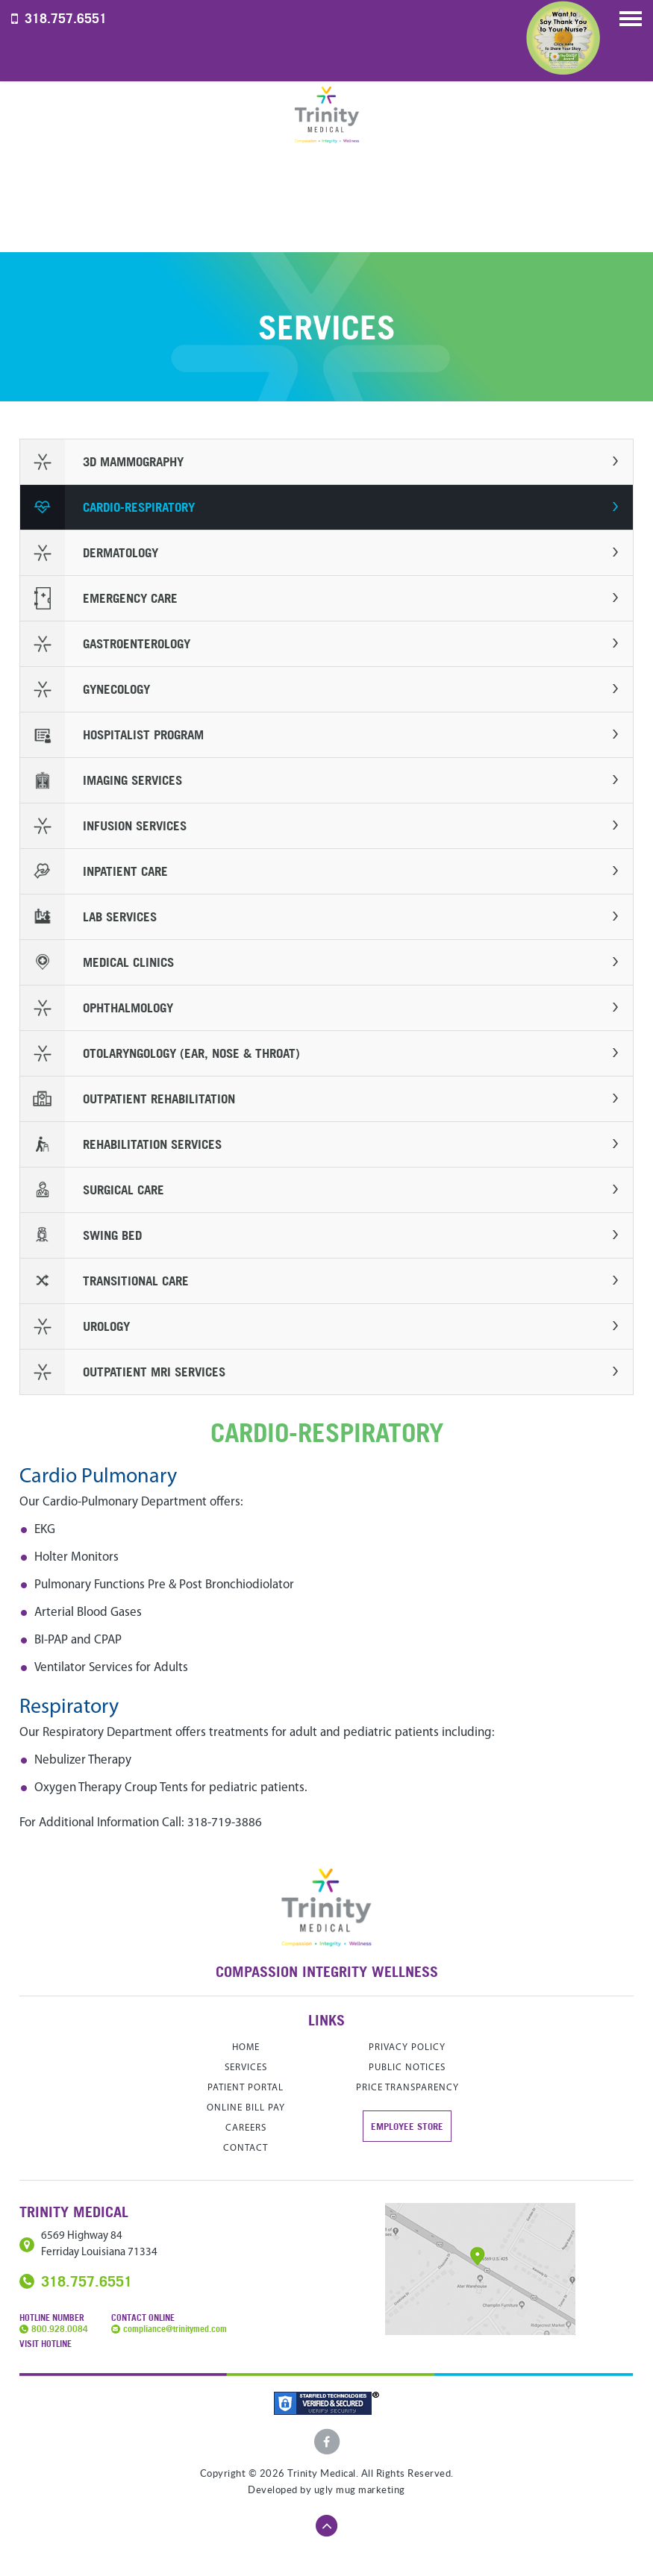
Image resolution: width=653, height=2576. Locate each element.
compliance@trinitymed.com (175, 2328)
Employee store (407, 2126)
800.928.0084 (59, 2328)
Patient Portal (245, 2088)
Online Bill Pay (246, 2108)
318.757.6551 (66, 18)
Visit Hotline (45, 2343)
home (246, 2047)
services (246, 2067)
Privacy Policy (407, 2047)
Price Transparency (407, 2088)
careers (245, 2128)
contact (245, 2148)
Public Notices (407, 2067)
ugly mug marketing (359, 2489)
